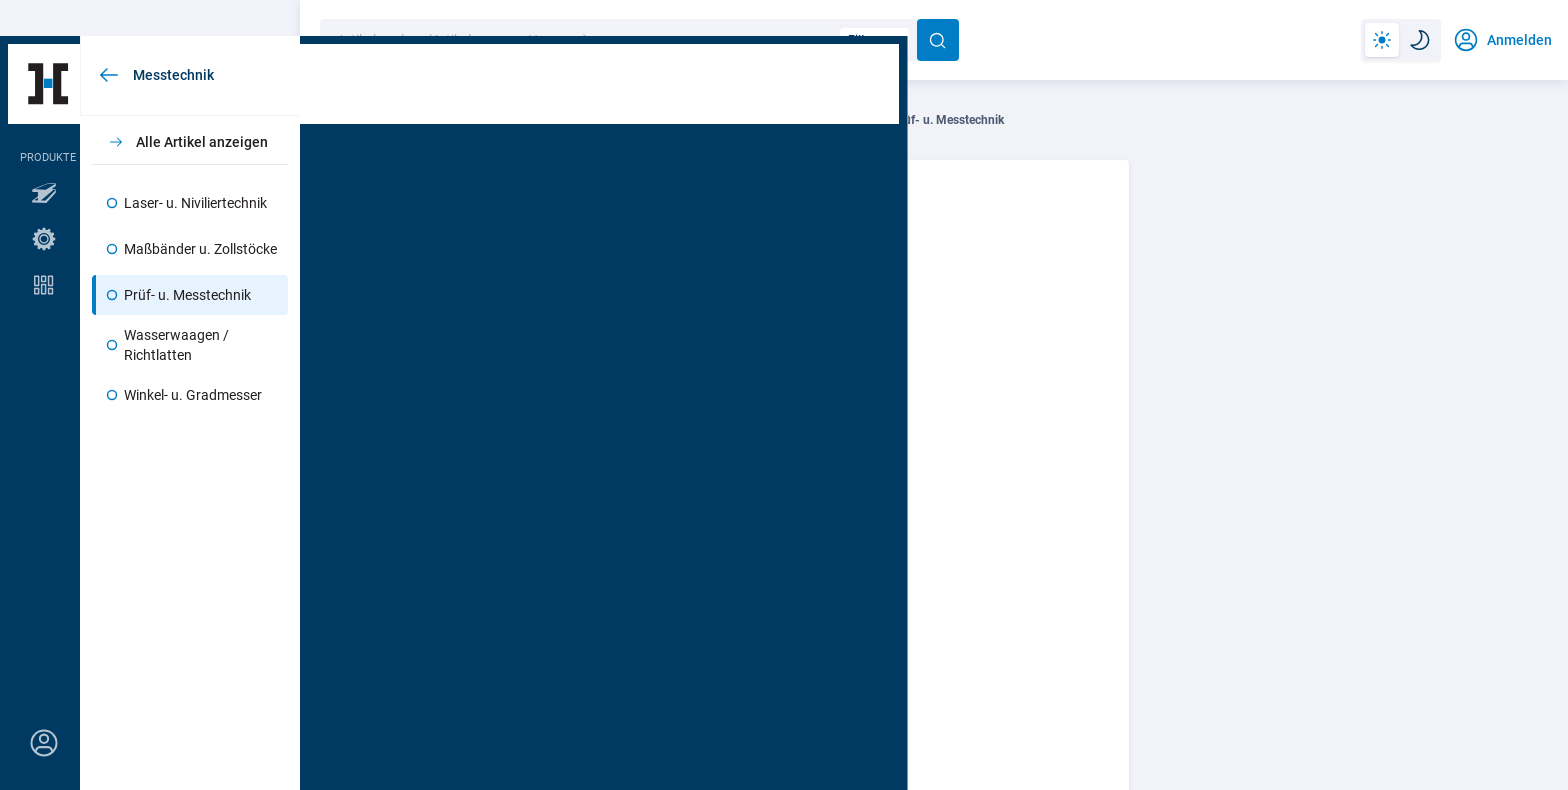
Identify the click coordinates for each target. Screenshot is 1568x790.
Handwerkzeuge (709, 120)
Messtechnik (822, 120)
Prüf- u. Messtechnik (948, 120)
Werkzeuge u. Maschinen (468, 120)
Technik (344, 120)
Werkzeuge (600, 120)
